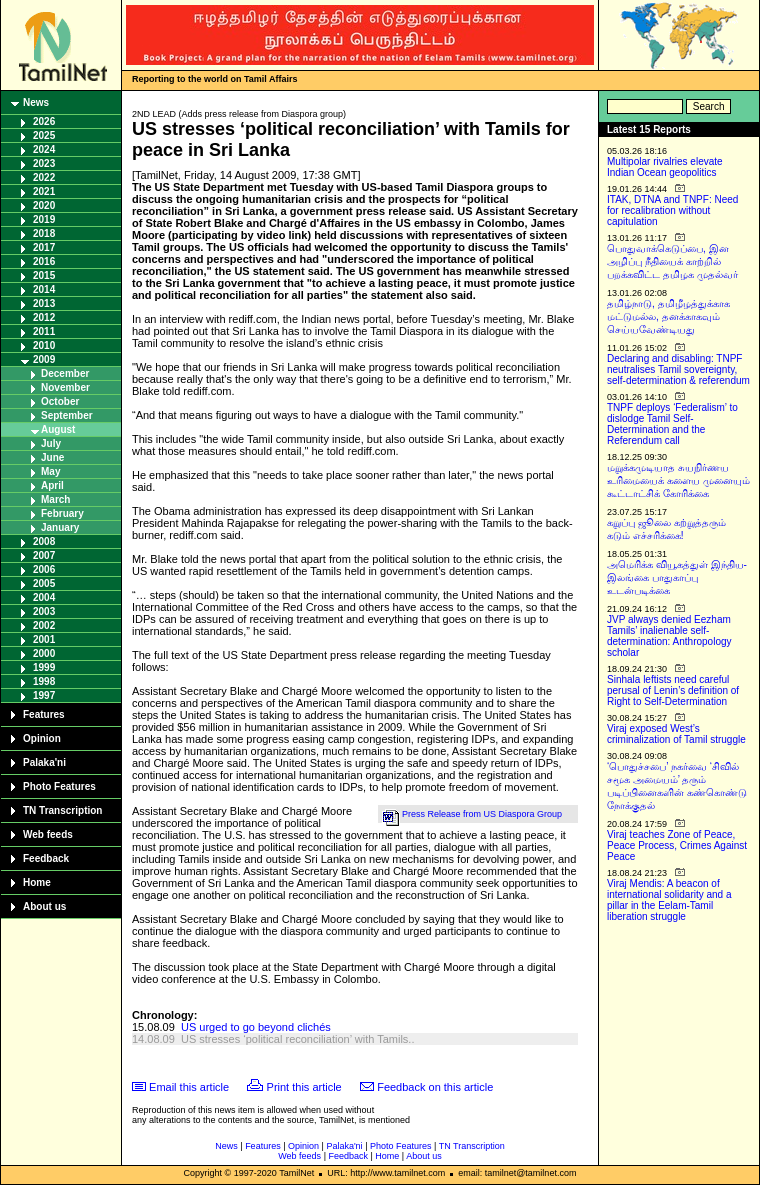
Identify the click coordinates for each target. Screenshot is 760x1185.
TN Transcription (62, 810)
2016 (44, 261)
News (36, 102)
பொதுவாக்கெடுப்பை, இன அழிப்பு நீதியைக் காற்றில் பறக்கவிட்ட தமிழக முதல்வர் (672, 261)
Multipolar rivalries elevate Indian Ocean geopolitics (665, 167)
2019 (44, 219)
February (62, 513)
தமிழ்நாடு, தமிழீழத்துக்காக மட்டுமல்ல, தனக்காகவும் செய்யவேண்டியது (668, 316)
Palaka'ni (44, 762)
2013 (44, 303)
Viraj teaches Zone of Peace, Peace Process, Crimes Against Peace (677, 845)
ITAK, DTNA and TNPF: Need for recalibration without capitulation (672, 210)
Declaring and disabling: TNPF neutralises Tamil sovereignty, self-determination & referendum (678, 369)
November (65, 387)
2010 (44, 345)
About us (44, 906)
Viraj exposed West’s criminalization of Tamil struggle (676, 734)
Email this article (189, 1087)
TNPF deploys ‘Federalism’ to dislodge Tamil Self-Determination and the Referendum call (672, 424)
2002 (44, 625)
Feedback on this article (435, 1087)
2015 (44, 275)
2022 (44, 177)
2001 (44, 639)
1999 (44, 667)
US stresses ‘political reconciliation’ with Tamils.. (298, 1039)
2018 (44, 233)
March (55, 499)
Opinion (42, 738)
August (58, 429)
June (52, 457)
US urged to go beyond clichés (256, 1027)
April (52, 485)
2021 (44, 191)
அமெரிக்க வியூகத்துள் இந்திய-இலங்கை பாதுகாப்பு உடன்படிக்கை (677, 577)
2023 (44, 163)
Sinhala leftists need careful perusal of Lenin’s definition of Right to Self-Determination (673, 690)
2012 (44, 317)
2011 (44, 331)
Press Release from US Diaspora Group (482, 814)
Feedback (46, 858)
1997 (44, 695)
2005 (44, 583)
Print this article (304, 1087)
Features (44, 714)
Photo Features (59, 786)
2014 (44, 289)
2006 (44, 569)
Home (37, 882)
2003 (44, 611)
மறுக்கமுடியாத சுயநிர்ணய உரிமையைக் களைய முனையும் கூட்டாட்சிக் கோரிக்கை (678, 480)
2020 (44, 205)
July (51, 443)
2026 (44, 121)
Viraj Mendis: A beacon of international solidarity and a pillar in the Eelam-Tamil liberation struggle (669, 900)
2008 (44, 541)
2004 (44, 597)
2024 (44, 149)
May (50, 471)
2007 (44, 555)
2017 (44, 247)
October (60, 401)
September (67, 415)
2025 (44, 135)
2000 (44, 653)
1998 (44, 681)
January (60, 527)
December (65, 373)
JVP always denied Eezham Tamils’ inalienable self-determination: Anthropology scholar (669, 636)
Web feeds (48, 834)
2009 (44, 359)
